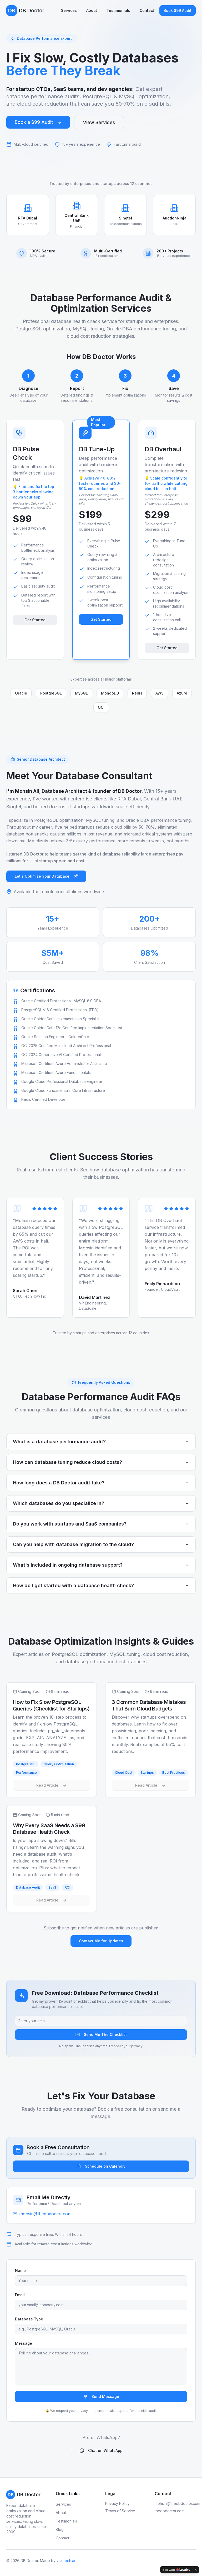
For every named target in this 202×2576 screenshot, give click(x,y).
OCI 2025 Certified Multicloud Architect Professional (66, 1045)
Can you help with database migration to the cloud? (101, 1544)
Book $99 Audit (177, 10)
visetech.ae (67, 2560)
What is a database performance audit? (101, 1441)
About (91, 10)
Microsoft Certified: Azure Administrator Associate (64, 1063)
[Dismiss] (196, 2570)
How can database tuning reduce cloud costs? (101, 1462)
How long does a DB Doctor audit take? (101, 1482)
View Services (99, 122)
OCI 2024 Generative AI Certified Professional (61, 1054)
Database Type (29, 2319)
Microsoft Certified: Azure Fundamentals (56, 1072)
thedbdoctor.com (169, 2511)
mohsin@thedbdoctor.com (177, 2503)
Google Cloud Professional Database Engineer (61, 1081)
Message (23, 2343)
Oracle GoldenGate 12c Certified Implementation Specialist (71, 1027)
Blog (60, 2529)
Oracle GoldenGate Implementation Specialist (60, 1018)
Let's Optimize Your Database (46, 876)
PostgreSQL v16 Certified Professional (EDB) (60, 1010)
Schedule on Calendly (101, 2166)
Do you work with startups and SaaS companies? (101, 1524)
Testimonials (118, 10)
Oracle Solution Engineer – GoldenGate (55, 1036)
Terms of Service (120, 2511)
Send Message (101, 2396)
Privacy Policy (117, 2503)
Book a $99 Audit (38, 122)
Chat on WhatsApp (101, 2450)
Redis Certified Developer (44, 1099)
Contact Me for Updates (101, 1941)
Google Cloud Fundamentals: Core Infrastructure (63, 1090)
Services (69, 10)
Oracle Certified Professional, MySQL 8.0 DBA (61, 1001)
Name (20, 2270)
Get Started (35, 620)
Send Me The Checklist (101, 2034)
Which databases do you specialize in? (101, 1503)
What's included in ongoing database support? (101, 1565)
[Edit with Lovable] (176, 2570)
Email (20, 2295)
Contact (147, 10)
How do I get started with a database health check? (101, 1585)
